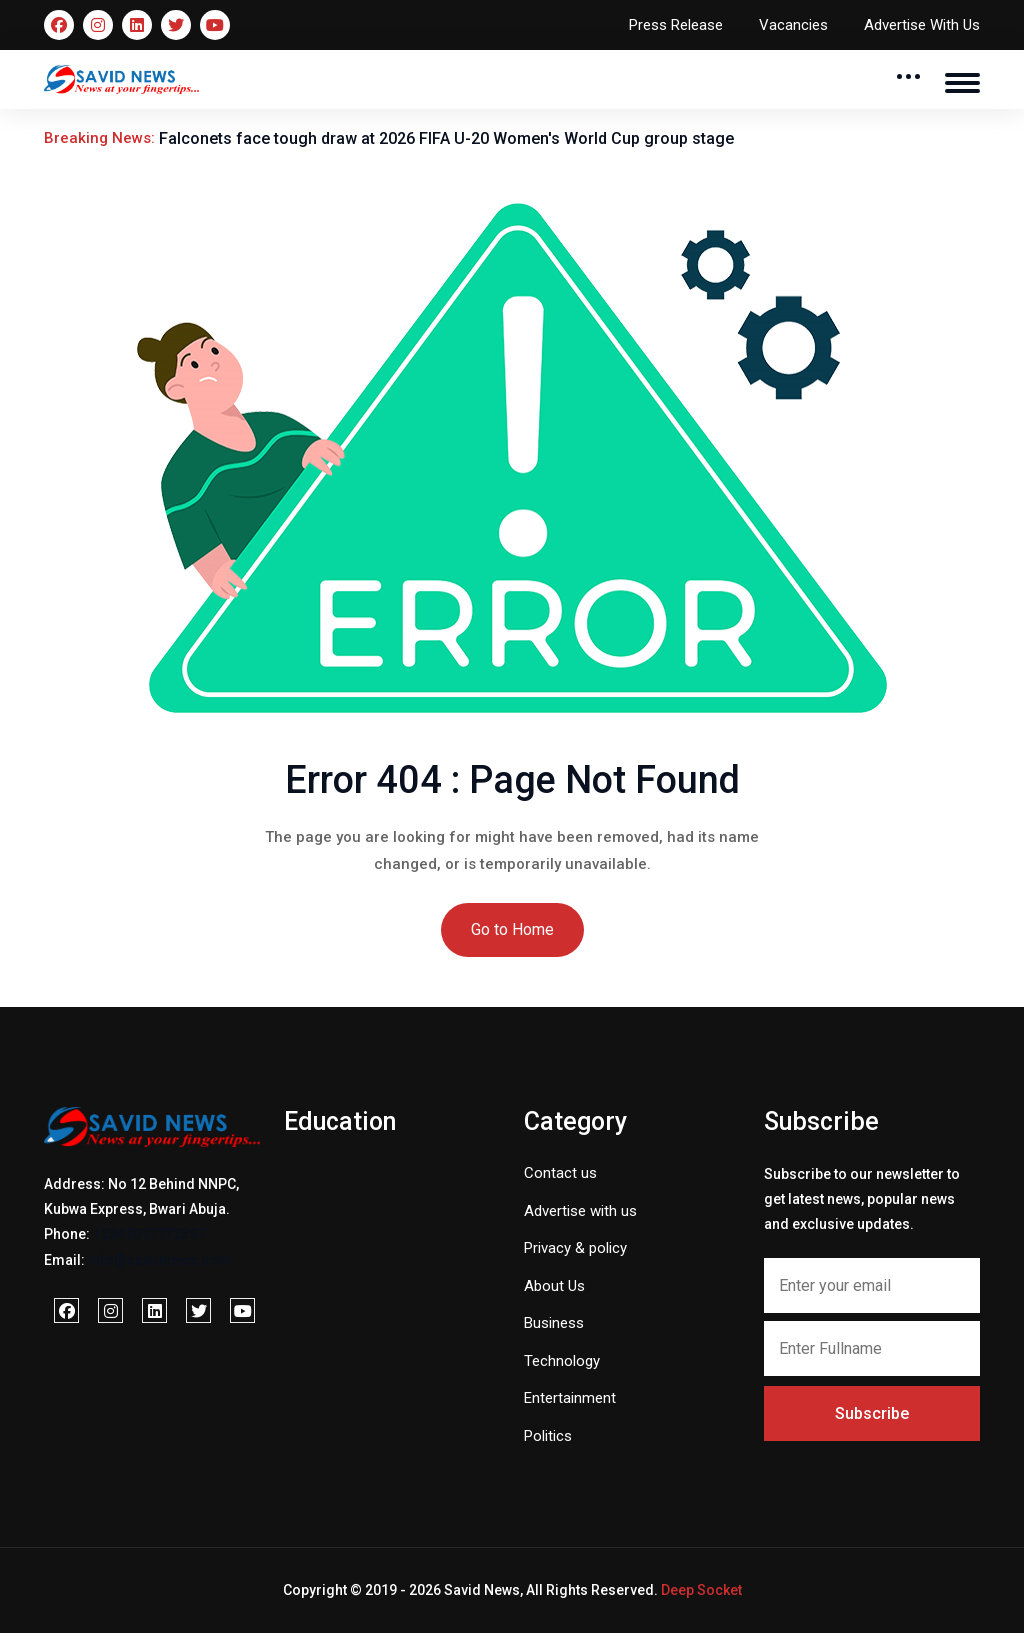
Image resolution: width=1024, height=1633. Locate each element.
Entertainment (570, 1398)
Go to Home (512, 929)
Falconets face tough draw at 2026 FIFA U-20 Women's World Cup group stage (446, 138)
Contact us (560, 1173)
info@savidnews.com (159, 1260)
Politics (548, 1436)
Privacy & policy (575, 1248)
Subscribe (872, 1413)
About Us (554, 1286)
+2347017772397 (149, 1234)
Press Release (676, 25)
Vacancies (793, 25)
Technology (562, 1361)
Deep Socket (701, 1590)
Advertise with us (580, 1211)
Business (554, 1323)
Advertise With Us (922, 25)
